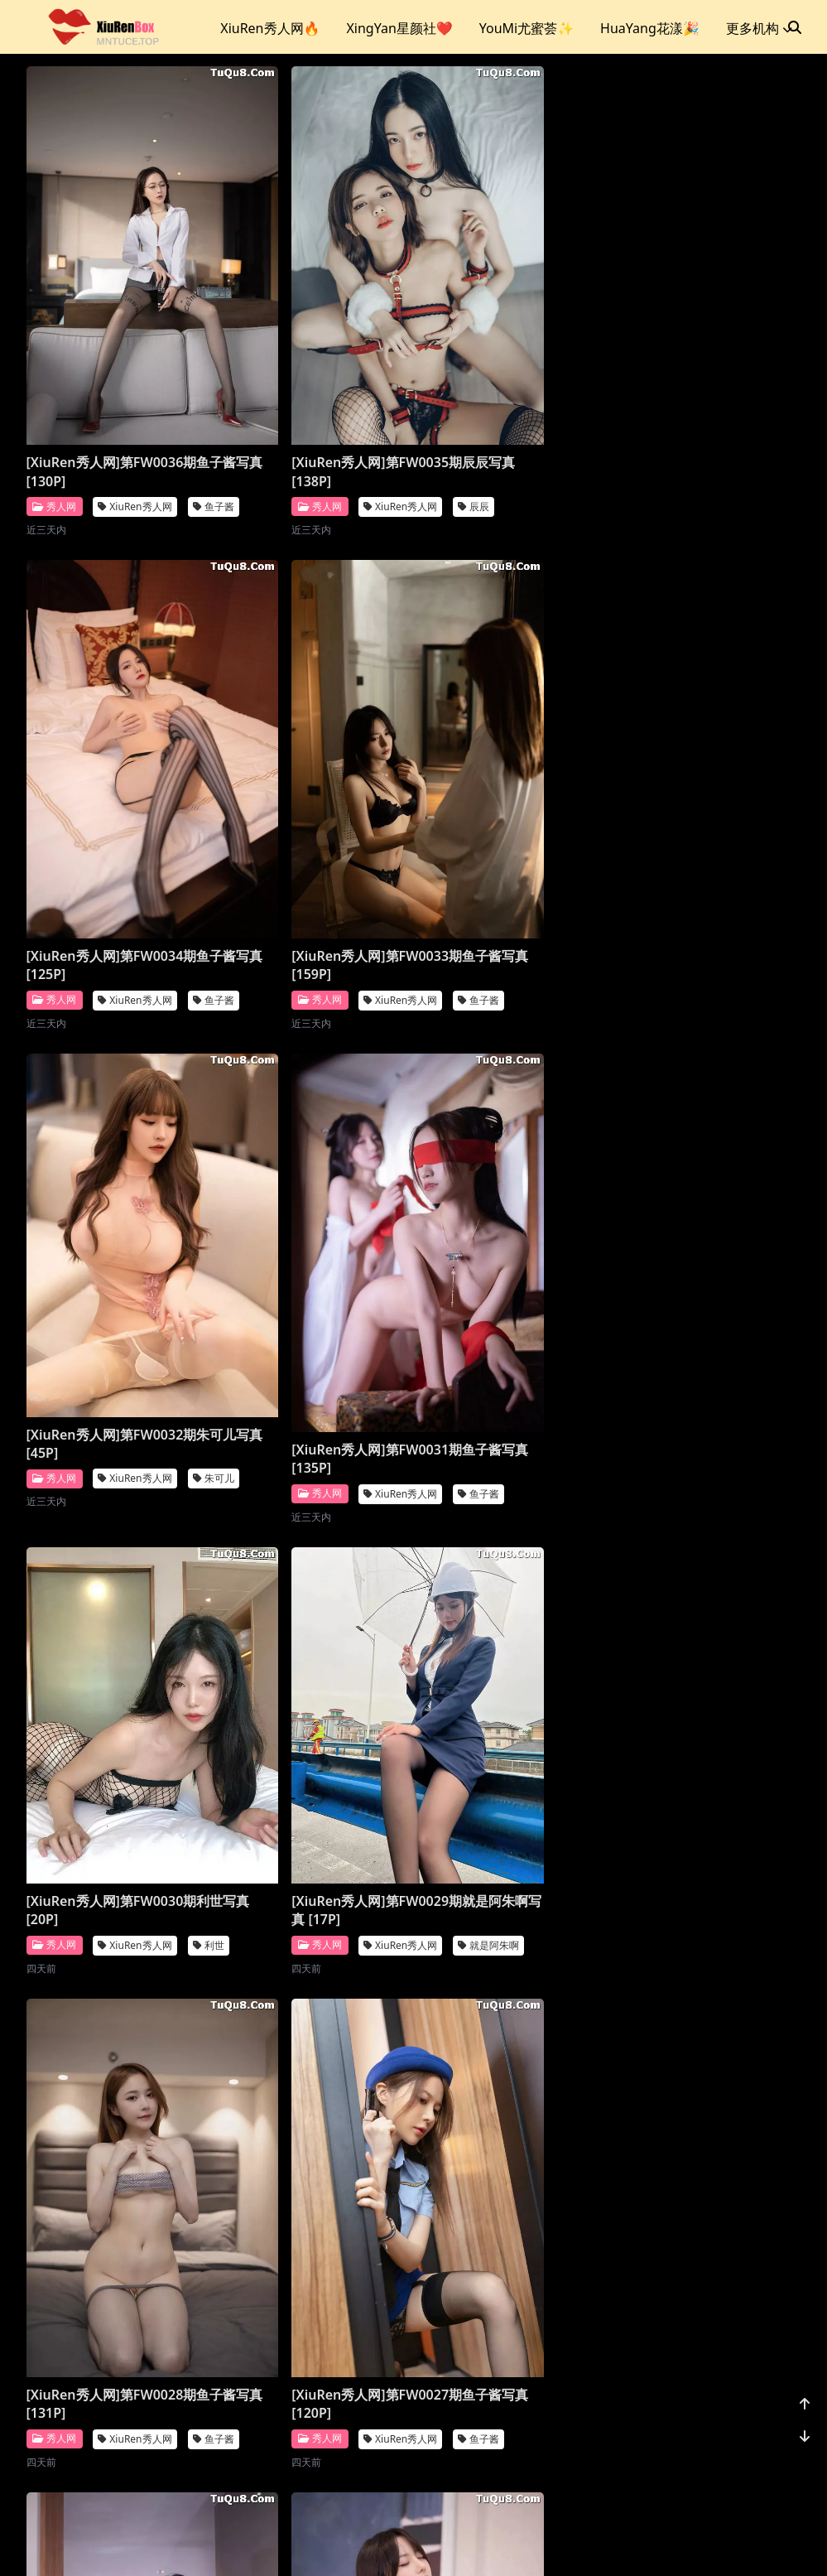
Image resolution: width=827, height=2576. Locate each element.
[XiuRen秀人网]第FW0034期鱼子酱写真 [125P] (516, 372)
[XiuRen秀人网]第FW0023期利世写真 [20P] (317, 1916)
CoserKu (486, 2542)
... (711, 2458)
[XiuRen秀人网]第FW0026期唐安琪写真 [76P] (317, 1554)
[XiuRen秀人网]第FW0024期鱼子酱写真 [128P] (118, 1960)
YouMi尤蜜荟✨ (526, 28)
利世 (208, 1164)
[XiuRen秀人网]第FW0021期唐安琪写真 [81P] (118, 2354)
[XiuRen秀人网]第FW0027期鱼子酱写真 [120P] (118, 1554)
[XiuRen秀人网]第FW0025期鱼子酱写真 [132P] (516, 1554)
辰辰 (407, 407)
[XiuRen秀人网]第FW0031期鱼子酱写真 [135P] (516, 766)
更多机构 (759, 28)
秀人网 (54, 406)
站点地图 (433, 2542)
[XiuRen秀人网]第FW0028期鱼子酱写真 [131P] (516, 1159)
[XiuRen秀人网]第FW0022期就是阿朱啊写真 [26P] (516, 1947)
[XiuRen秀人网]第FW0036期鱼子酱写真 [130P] (118, 372)
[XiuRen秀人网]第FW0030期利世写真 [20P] (118, 1129)
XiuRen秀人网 (134, 407)
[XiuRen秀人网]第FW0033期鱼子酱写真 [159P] (118, 766)
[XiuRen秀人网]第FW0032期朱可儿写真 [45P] (317, 754)
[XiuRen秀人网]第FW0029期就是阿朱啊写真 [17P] (317, 1129)
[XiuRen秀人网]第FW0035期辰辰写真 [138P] (317, 372)
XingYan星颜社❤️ (399, 28)
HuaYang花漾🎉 (650, 28)
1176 (750, 2458)
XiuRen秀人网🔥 (270, 28)
